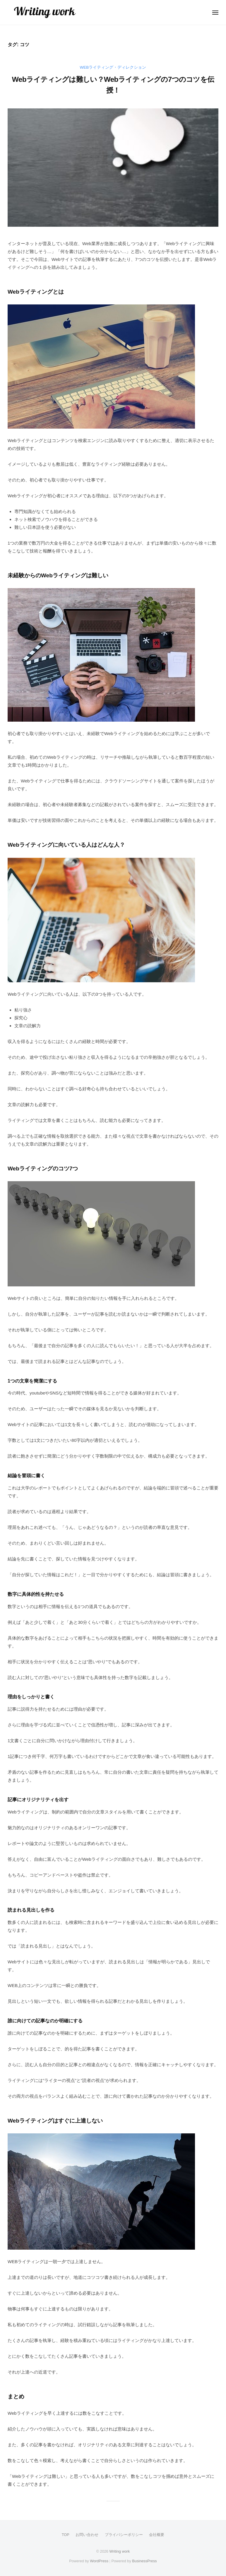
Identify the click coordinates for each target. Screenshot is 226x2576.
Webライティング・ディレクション (113, 67)
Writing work (119, 2551)
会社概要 (156, 2534)
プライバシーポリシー (124, 2534)
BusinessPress (144, 2561)
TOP (65, 2534)
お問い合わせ (87, 2534)
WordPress (99, 2561)
